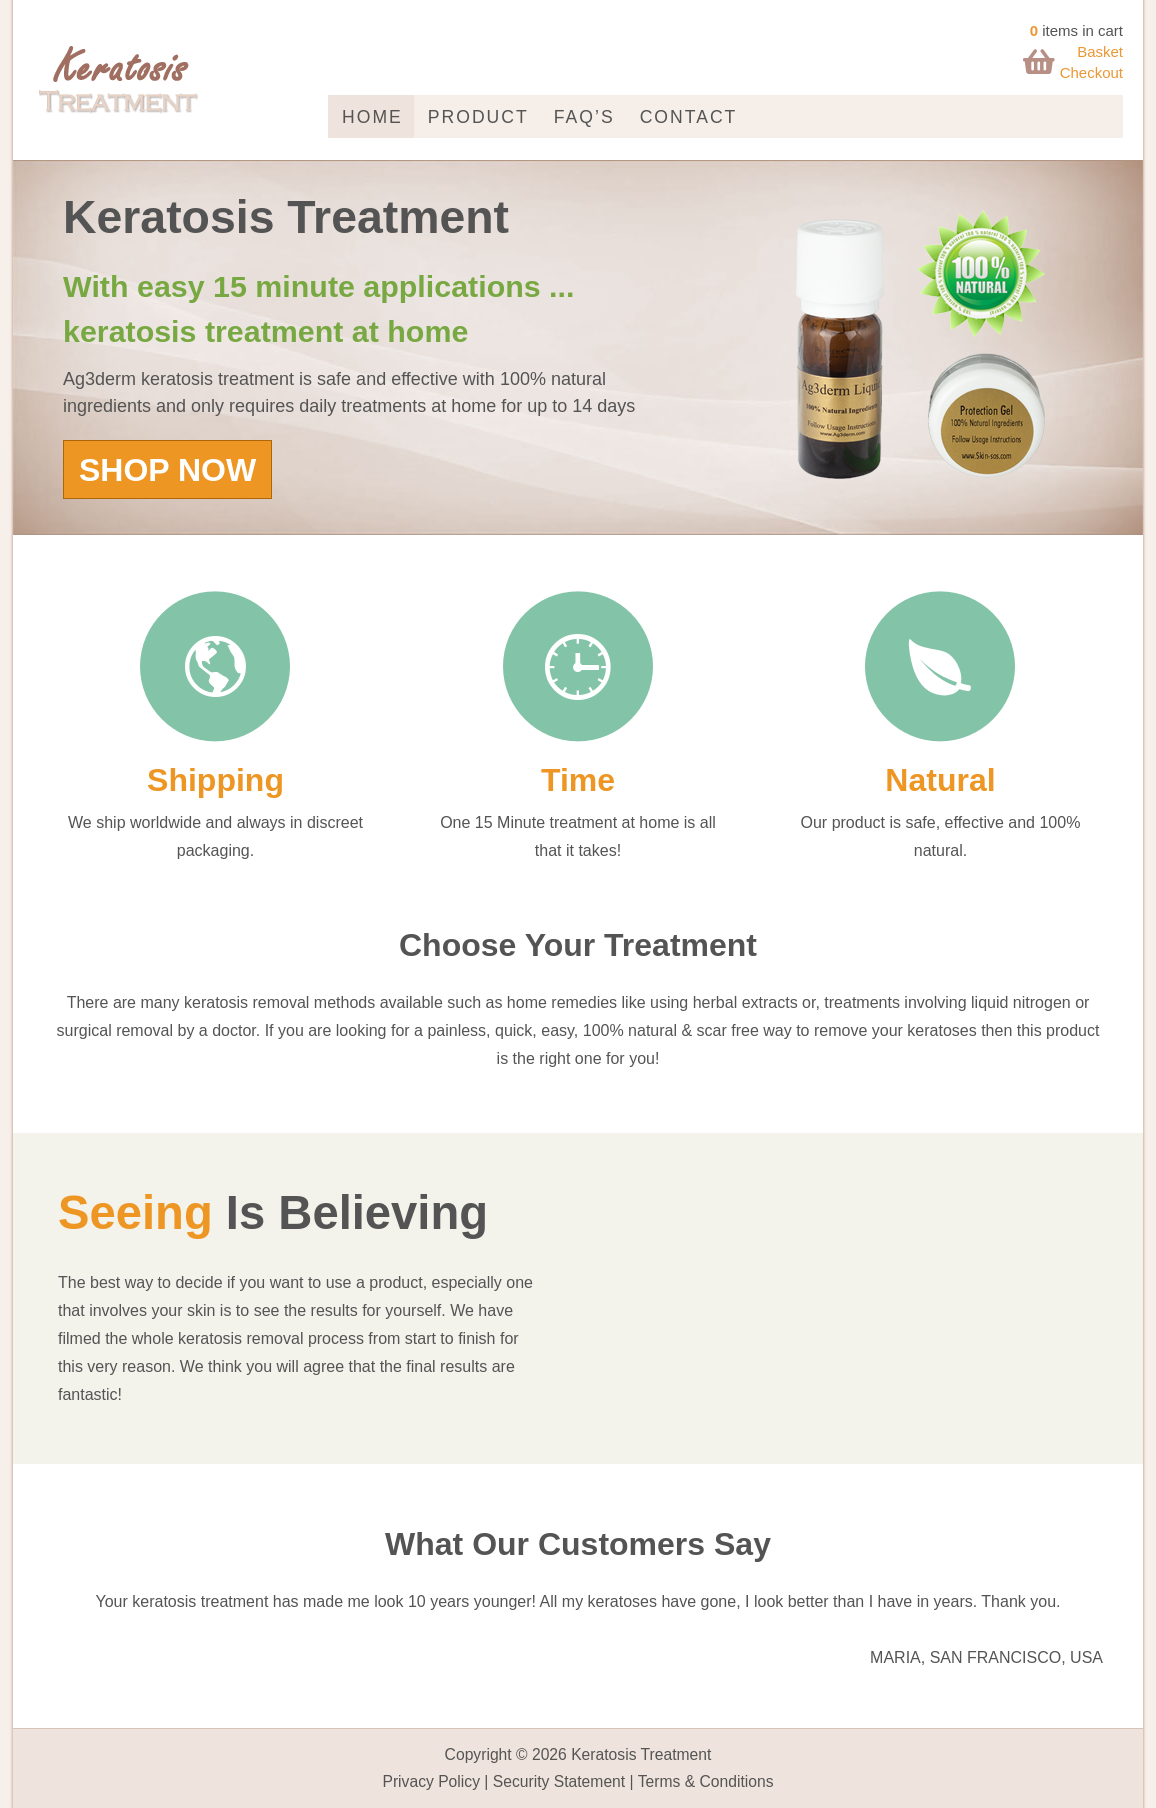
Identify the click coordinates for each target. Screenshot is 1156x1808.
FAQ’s (584, 117)
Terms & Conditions (706, 1781)
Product (478, 117)
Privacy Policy (431, 1781)
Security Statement (559, 1781)
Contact (689, 117)
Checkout (1091, 72)
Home (372, 117)
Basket (1100, 51)
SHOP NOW (167, 470)
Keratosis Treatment (641, 1754)
